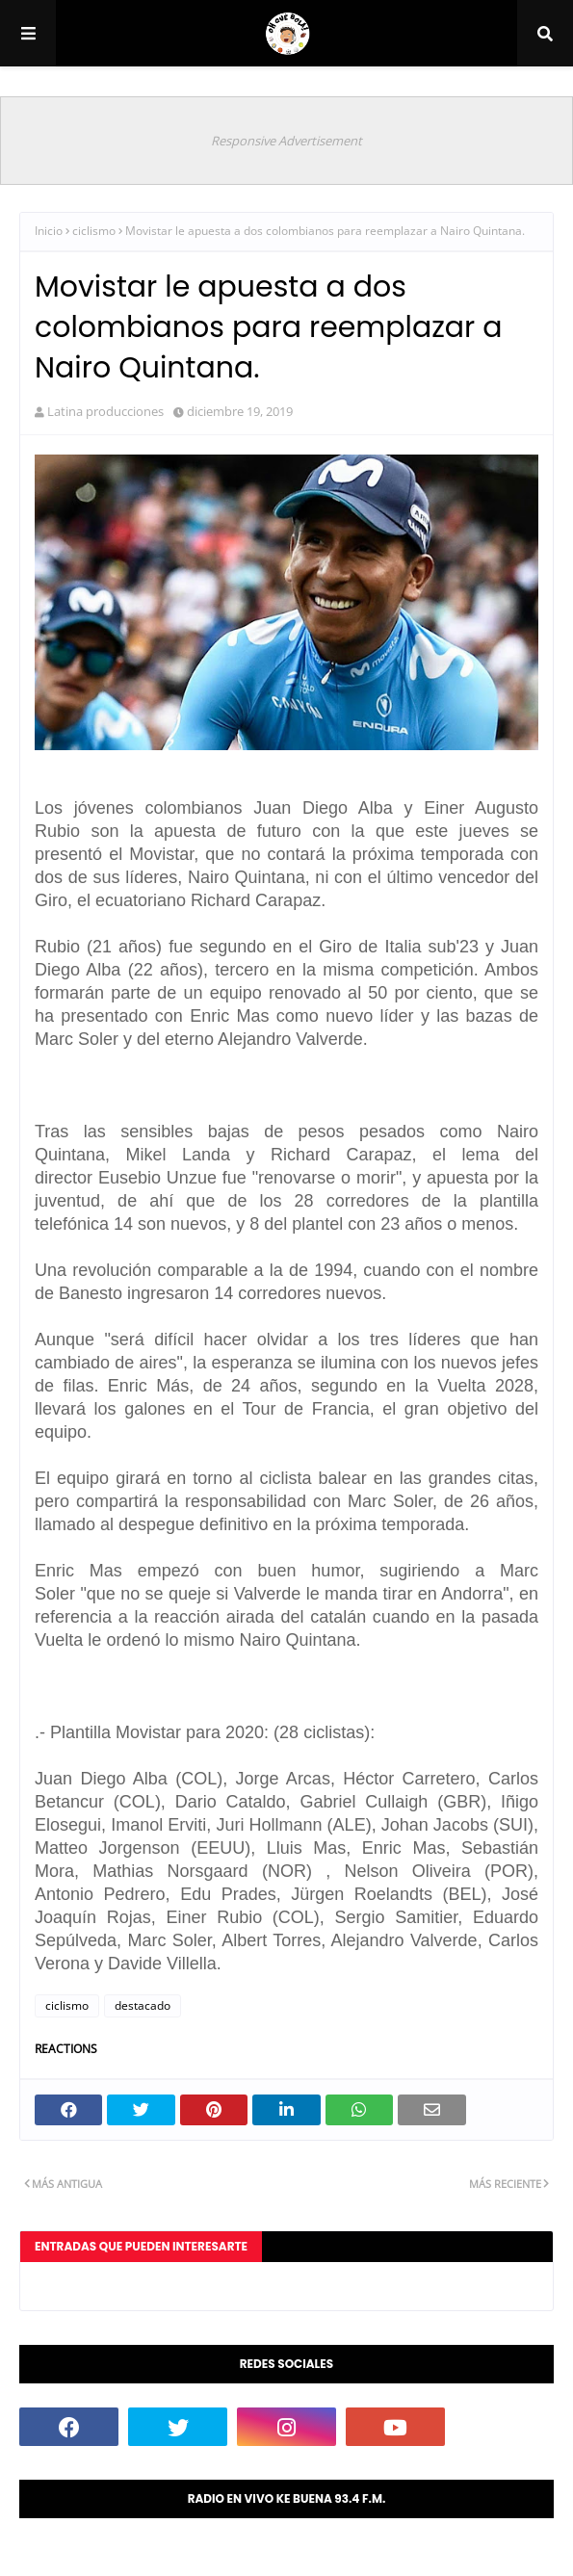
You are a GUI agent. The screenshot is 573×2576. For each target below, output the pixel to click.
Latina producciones (105, 411)
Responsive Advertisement (286, 140)
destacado (142, 2005)
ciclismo (94, 230)
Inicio (49, 230)
